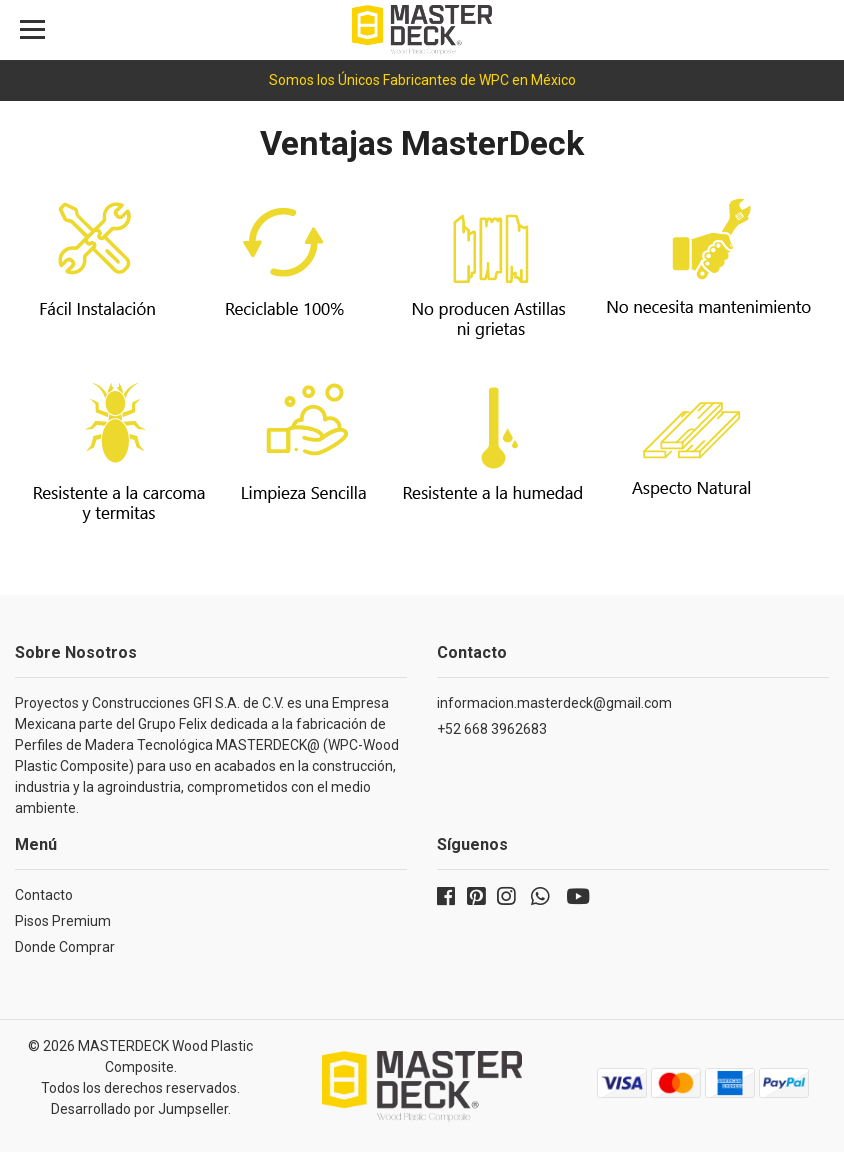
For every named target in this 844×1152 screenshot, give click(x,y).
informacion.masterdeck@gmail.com (554, 703)
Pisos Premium (63, 921)
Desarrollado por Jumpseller (139, 1109)
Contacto (44, 895)
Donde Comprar (65, 947)
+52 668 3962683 (492, 729)
